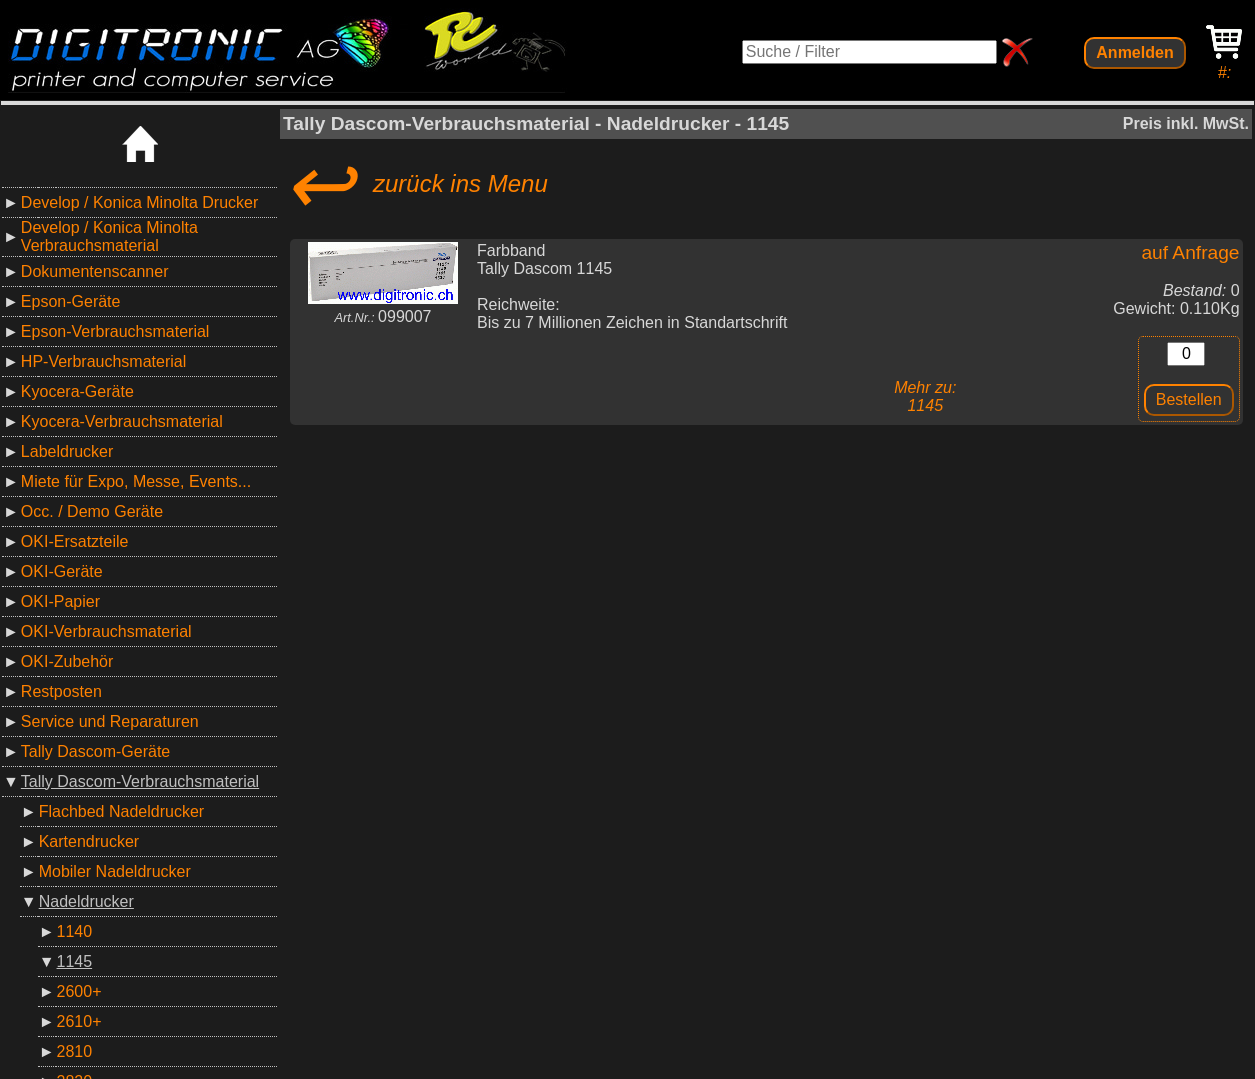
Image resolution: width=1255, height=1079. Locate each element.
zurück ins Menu (415, 184)
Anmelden (1134, 52)
